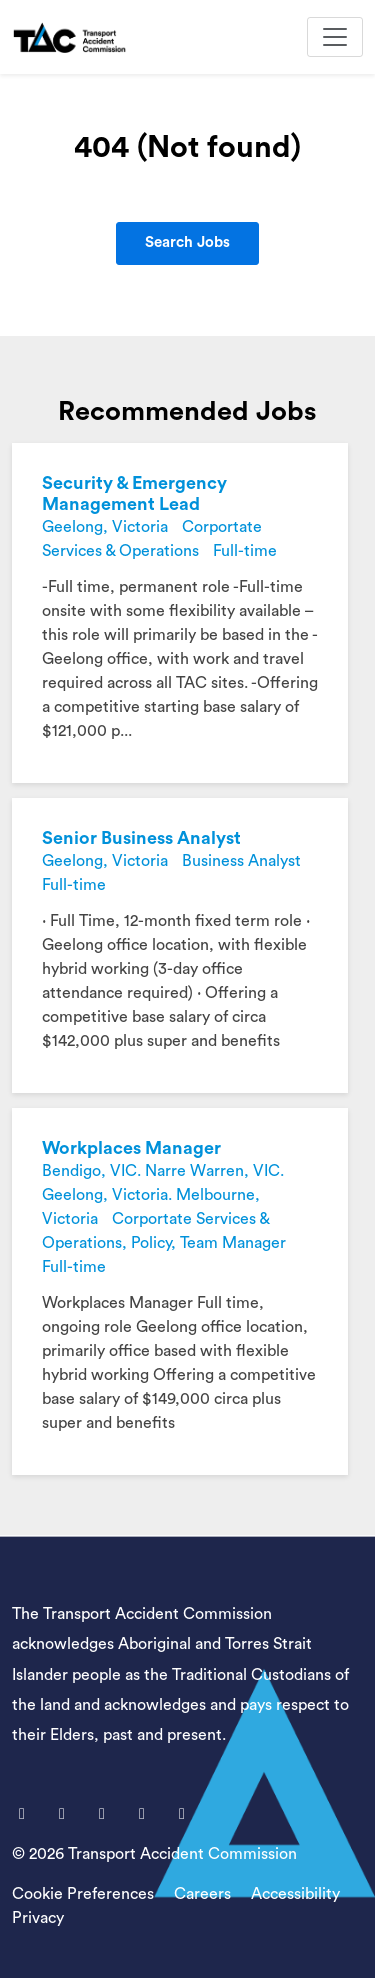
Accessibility (295, 1894)
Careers (202, 1894)
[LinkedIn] (144, 1814)
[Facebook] (24, 1814)
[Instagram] (182, 1814)
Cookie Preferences (83, 1894)
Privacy (38, 1918)
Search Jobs (187, 242)
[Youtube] (104, 1814)
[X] (64, 1814)
